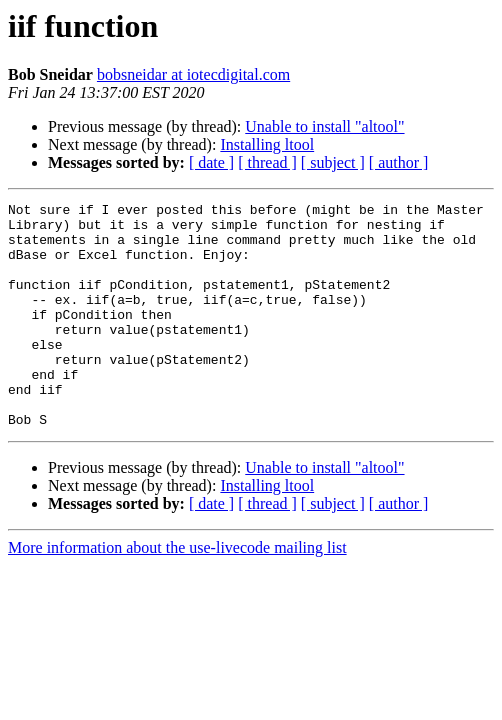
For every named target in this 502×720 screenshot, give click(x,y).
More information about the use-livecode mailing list (177, 592)
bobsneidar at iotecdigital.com (193, 74)
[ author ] (399, 162)
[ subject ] (333, 162)
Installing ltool (267, 144)
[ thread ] (267, 162)
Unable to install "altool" (324, 126)
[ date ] (211, 162)
